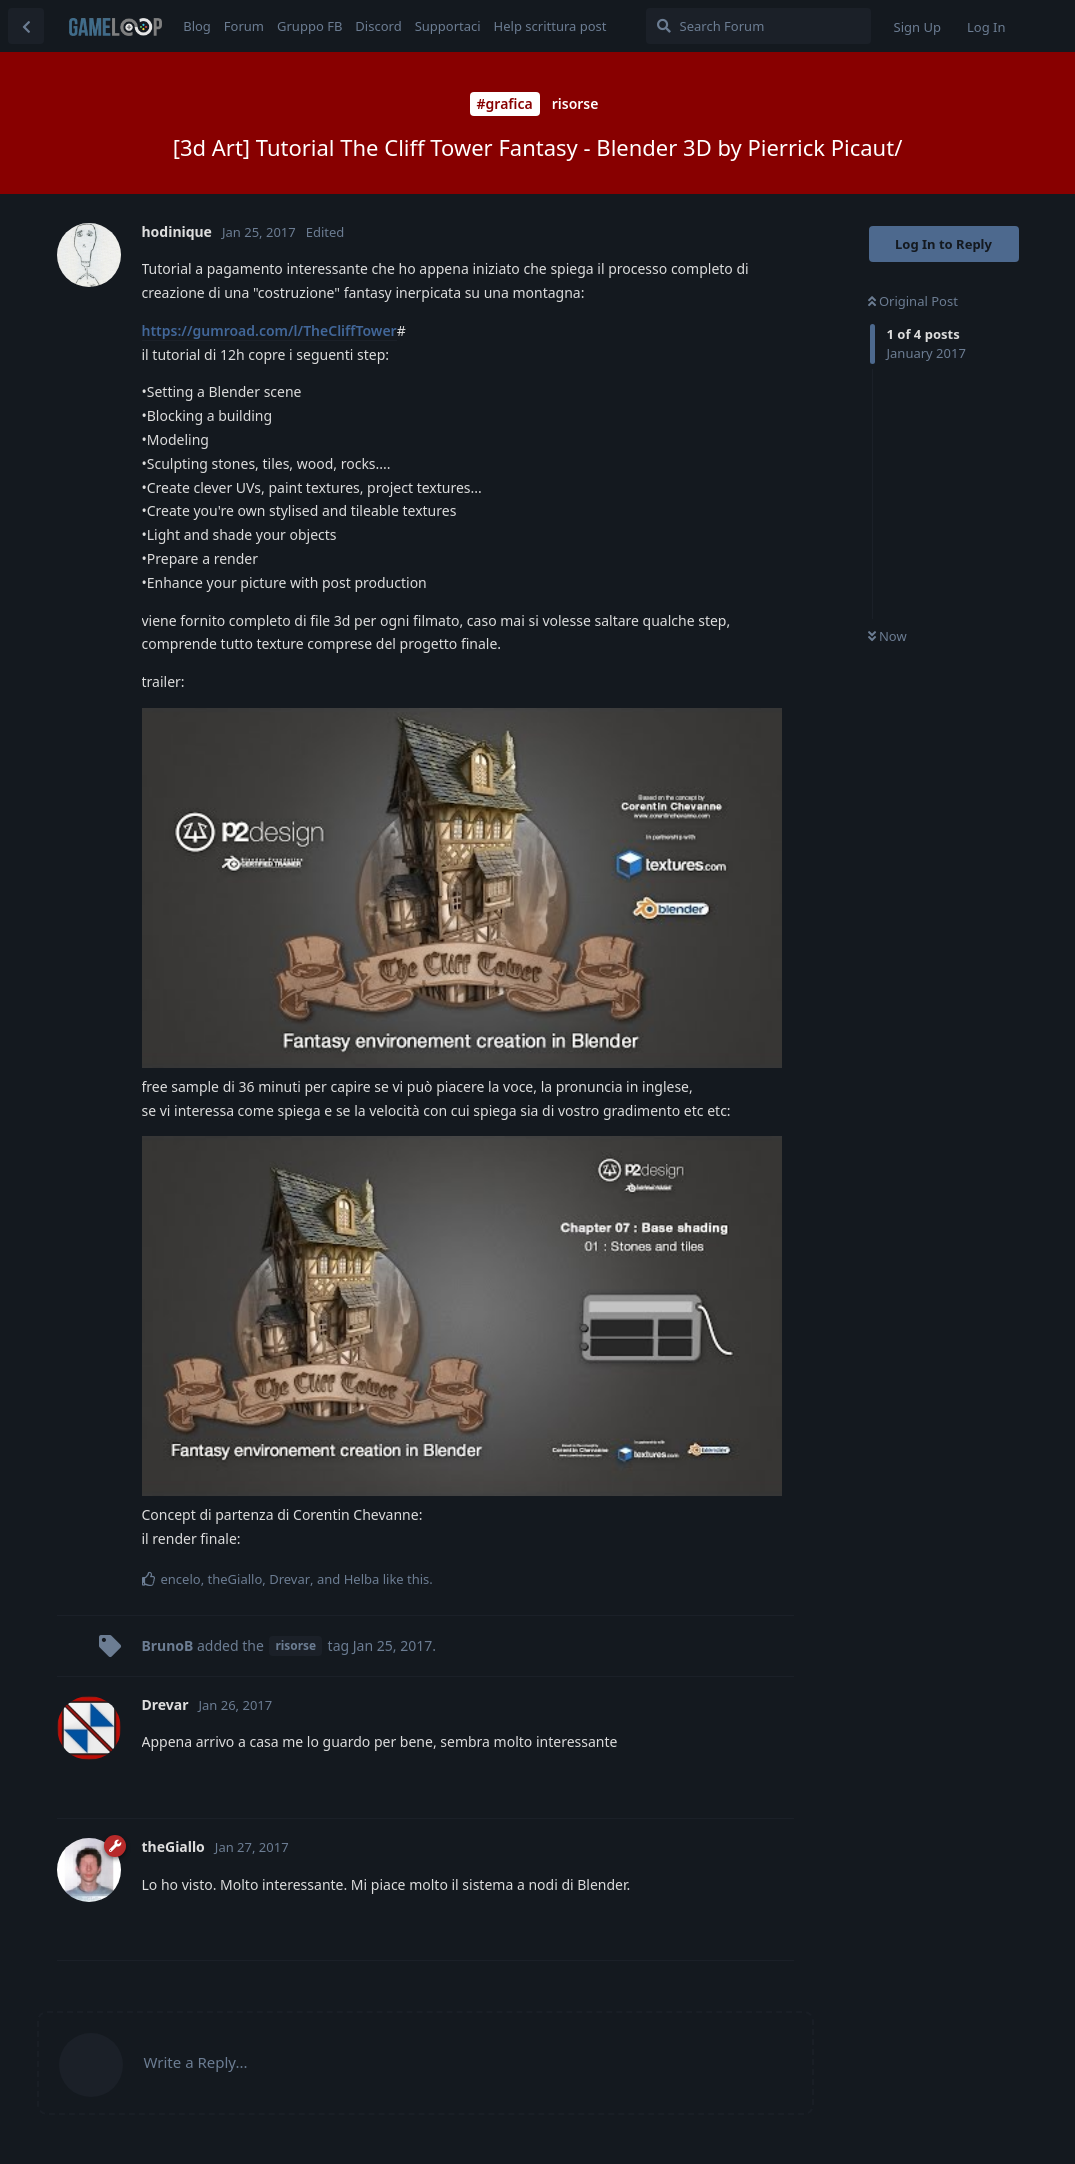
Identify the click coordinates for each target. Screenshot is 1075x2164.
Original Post (913, 301)
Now (887, 636)
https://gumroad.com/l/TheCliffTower (269, 330)
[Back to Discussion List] (26, 26)
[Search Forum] (758, 26)
